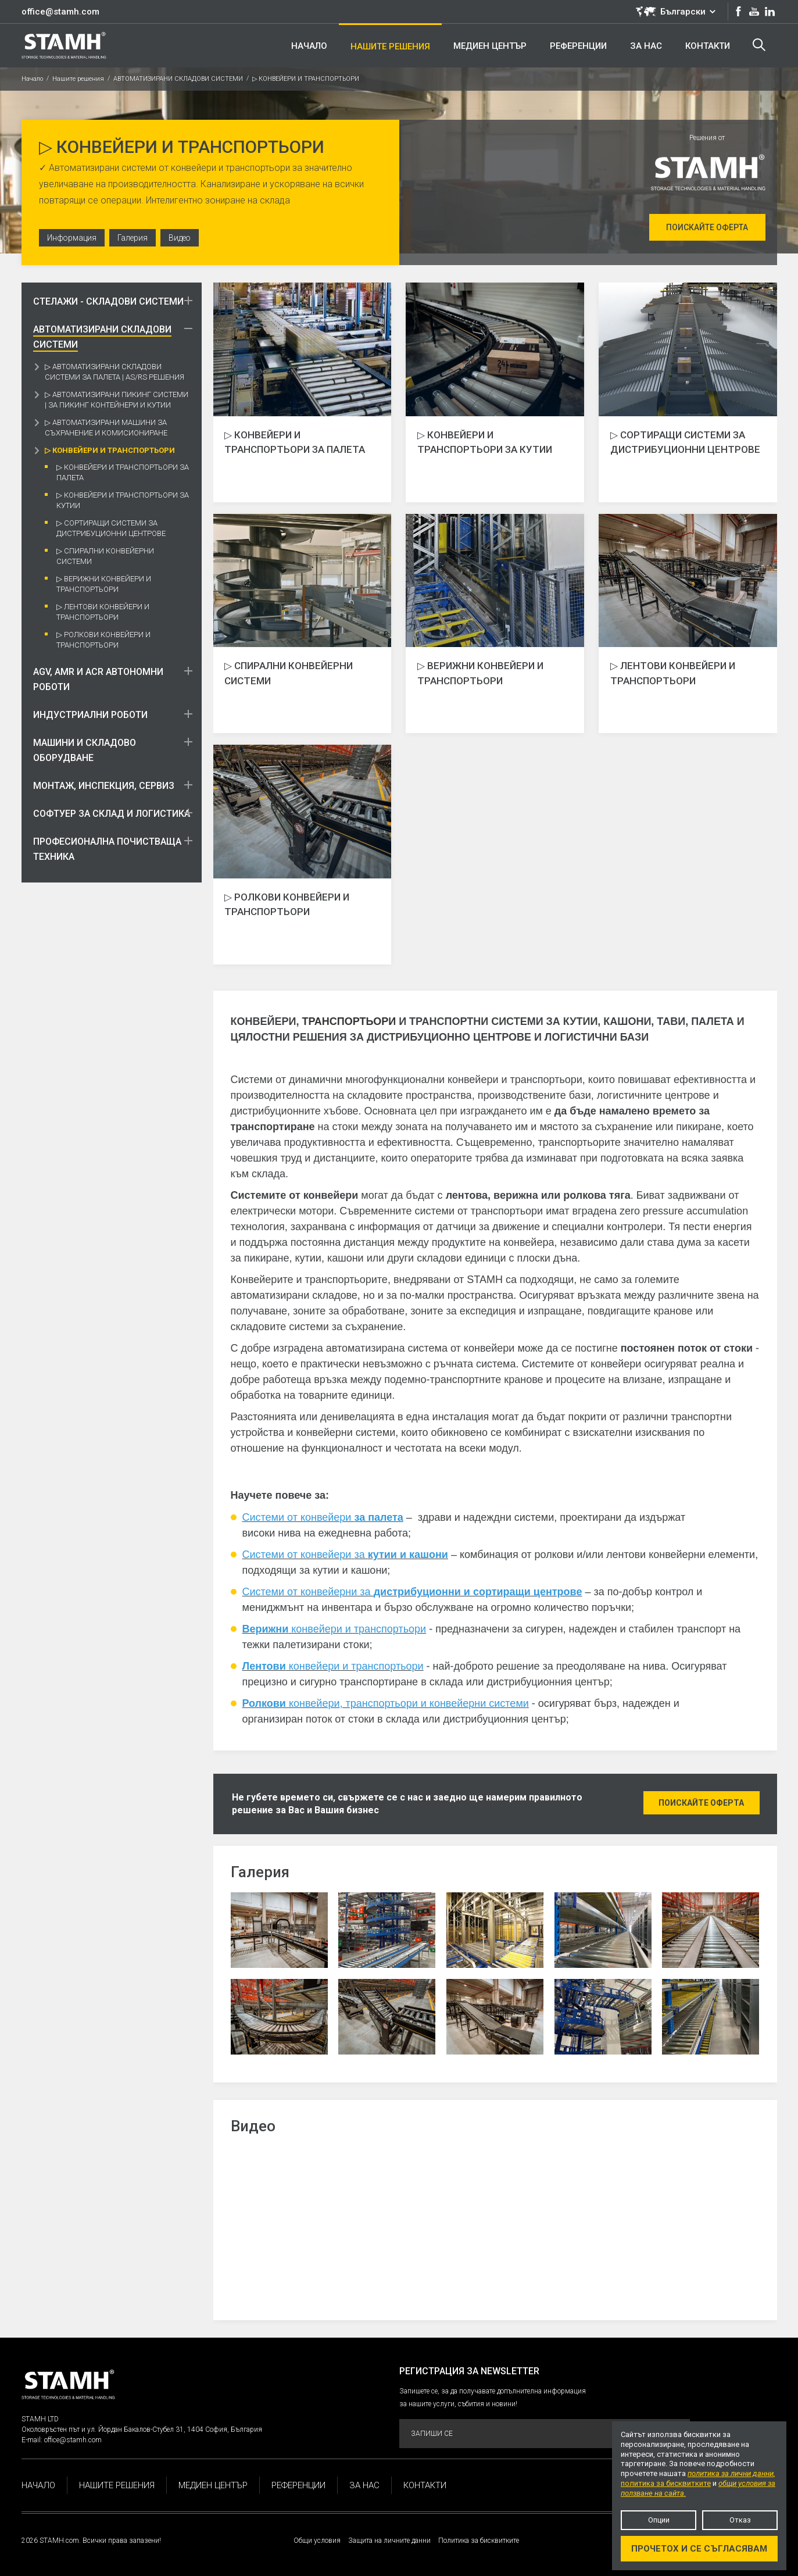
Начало (32, 79)
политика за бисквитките (666, 2483)
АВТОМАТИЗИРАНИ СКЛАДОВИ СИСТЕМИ (178, 79)
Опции (659, 2520)
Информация (72, 239)
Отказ (740, 2520)
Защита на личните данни (389, 2540)
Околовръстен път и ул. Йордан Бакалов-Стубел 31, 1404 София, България (142, 2429)
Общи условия (317, 2540)
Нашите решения (78, 79)
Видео (183, 239)
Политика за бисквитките (478, 2540)
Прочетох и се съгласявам (699, 2548)
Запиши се (544, 2434)
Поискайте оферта (707, 227)
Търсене (759, 44)
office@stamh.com (60, 11)
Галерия (135, 239)
